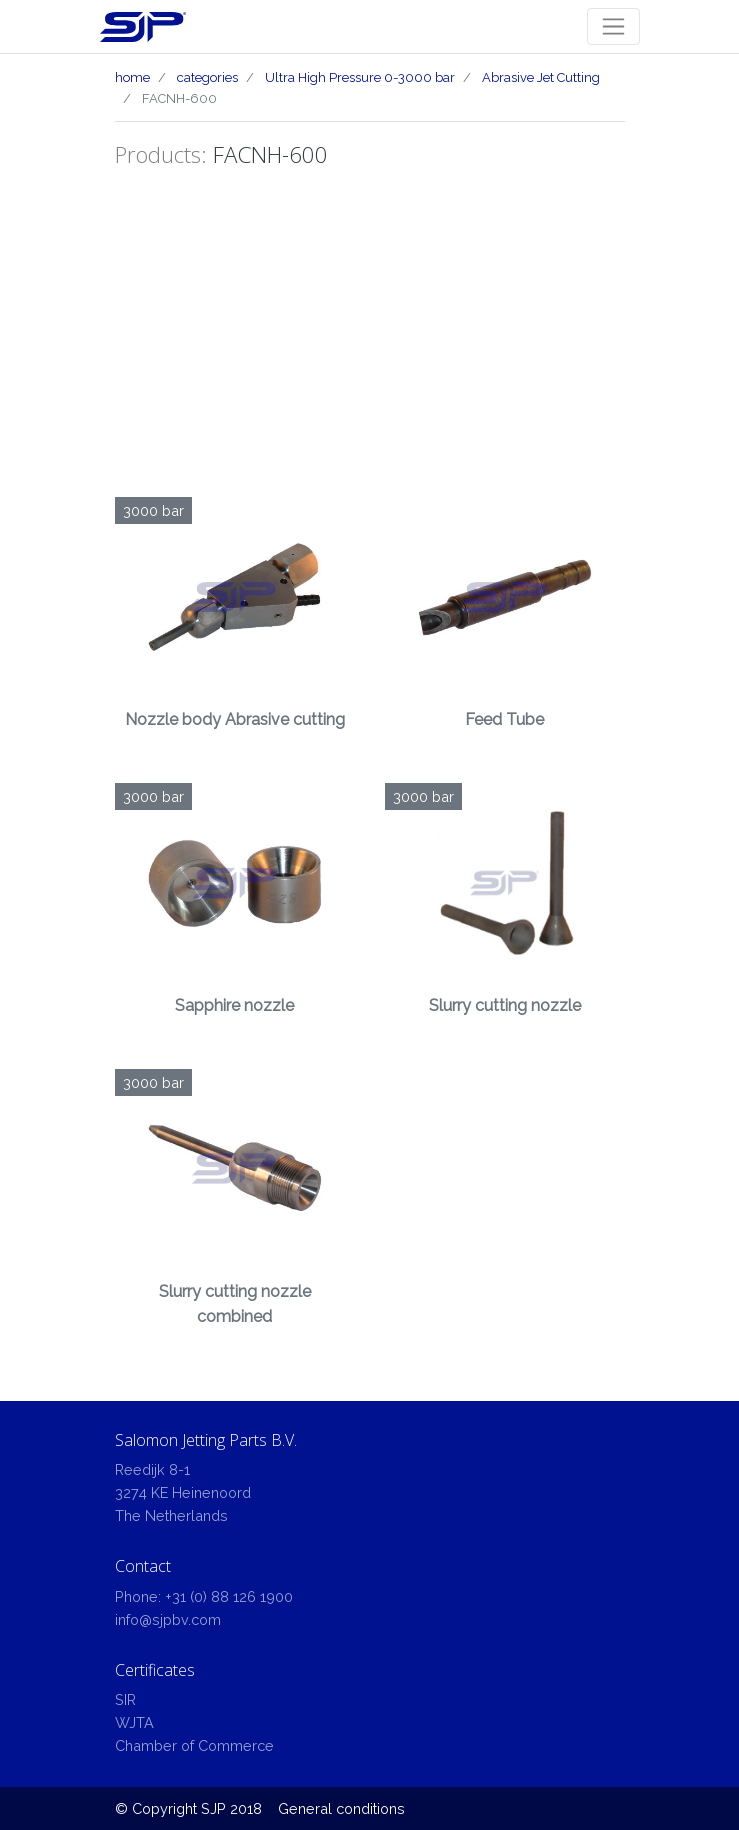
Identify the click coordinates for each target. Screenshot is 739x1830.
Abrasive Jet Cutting (541, 77)
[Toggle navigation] (613, 26)
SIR (125, 1699)
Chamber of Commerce (194, 1745)
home (132, 77)
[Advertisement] (370, 347)
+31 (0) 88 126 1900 (229, 1596)
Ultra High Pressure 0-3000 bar (360, 77)
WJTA (134, 1722)
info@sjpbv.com (168, 1619)
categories (207, 77)
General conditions (341, 1808)
